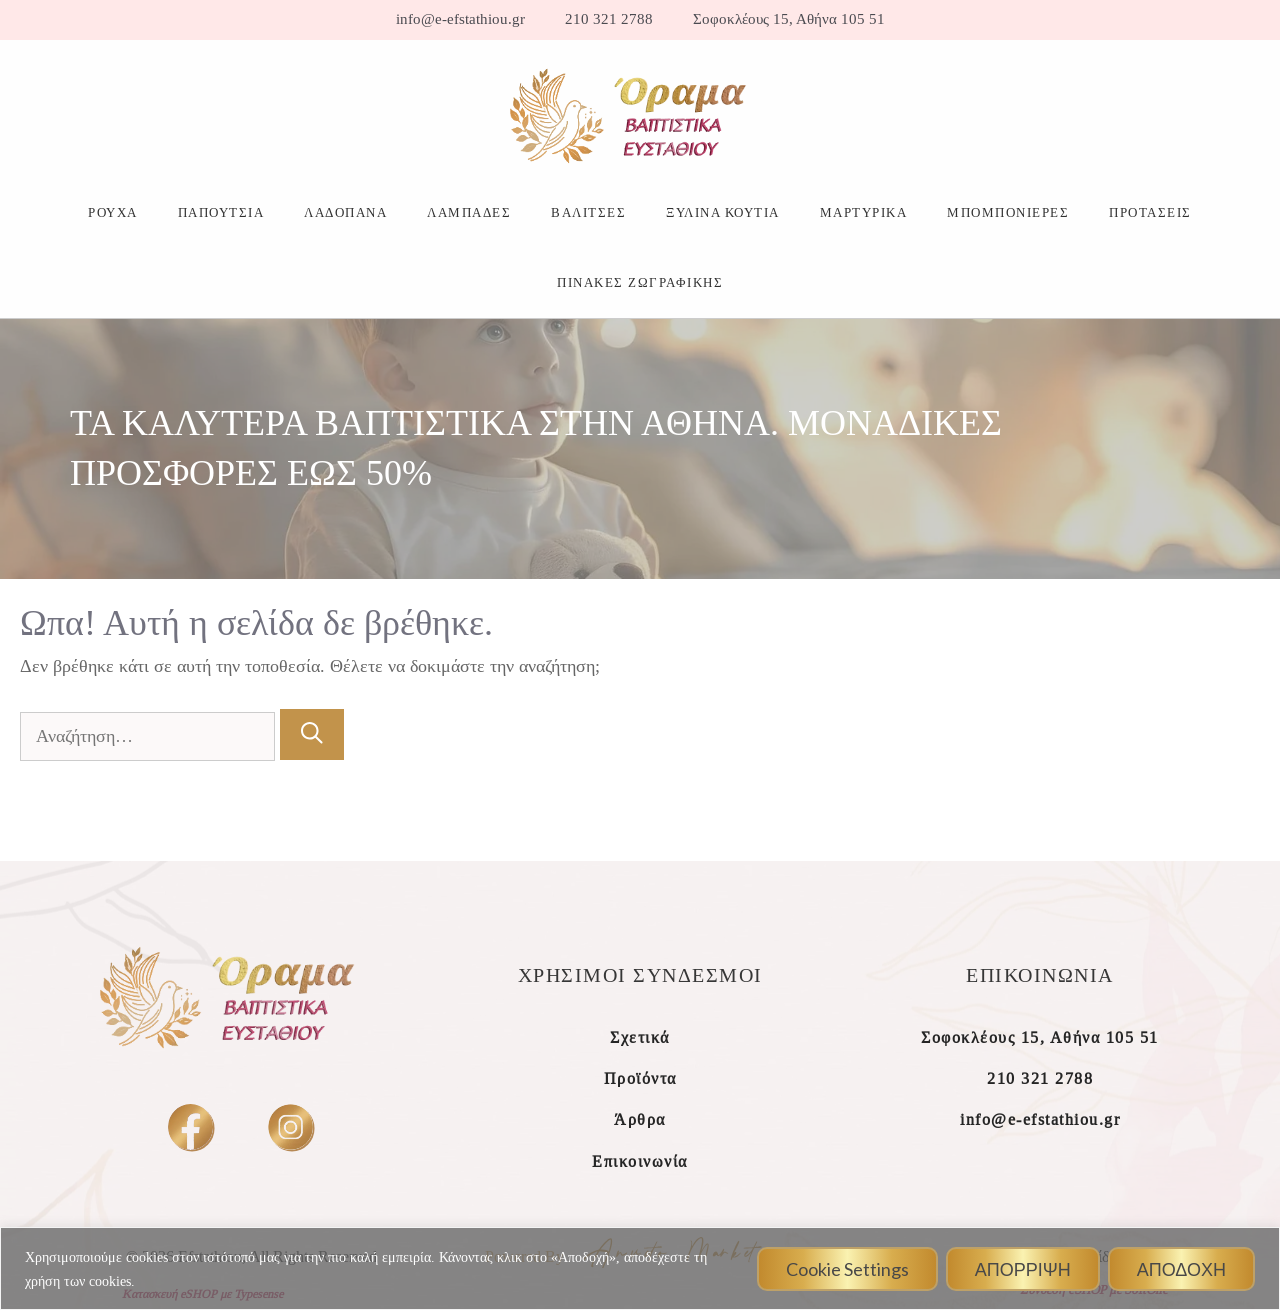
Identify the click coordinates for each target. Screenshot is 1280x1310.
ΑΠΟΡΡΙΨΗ (1023, 1269)
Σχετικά (640, 1037)
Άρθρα (640, 1119)
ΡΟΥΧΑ (113, 212)
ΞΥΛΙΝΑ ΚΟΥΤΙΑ (723, 212)
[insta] (290, 1126)
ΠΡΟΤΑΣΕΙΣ (1150, 212)
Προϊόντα (640, 1078)
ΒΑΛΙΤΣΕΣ (588, 212)
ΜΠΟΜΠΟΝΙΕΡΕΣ (1008, 212)
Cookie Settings (847, 1269)
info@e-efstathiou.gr (460, 19)
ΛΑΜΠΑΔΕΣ (469, 212)
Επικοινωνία (640, 1161)
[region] (640, 1268)
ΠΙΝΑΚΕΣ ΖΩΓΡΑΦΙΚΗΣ (640, 282)
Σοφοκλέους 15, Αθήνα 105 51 (789, 19)
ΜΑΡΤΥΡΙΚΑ (864, 212)
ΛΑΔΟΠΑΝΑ (345, 212)
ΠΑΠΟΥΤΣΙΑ (221, 212)
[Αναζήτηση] (312, 734)
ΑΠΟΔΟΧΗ (1181, 1269)
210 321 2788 (609, 19)
